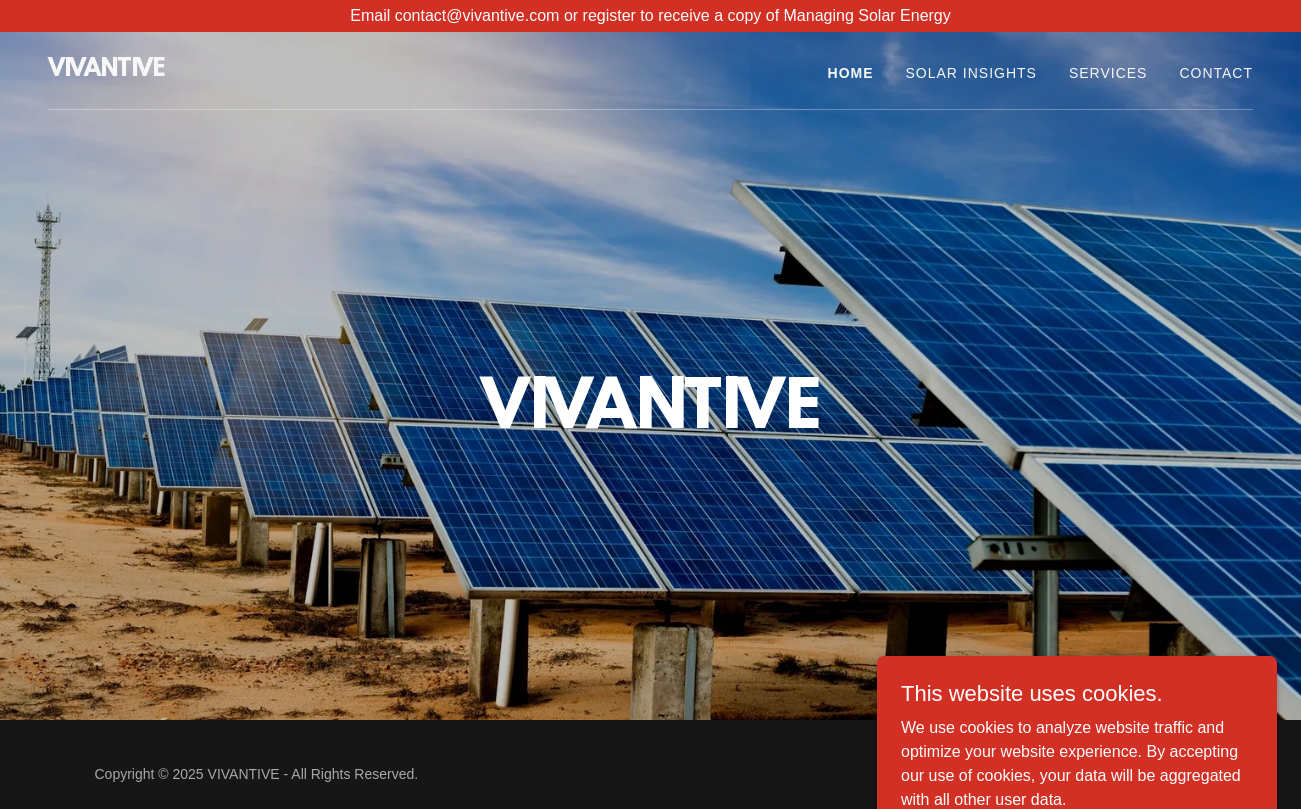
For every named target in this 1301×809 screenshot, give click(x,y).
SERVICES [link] (1108, 73)
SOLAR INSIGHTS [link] (971, 73)
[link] (107, 70)
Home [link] (851, 73)
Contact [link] (1216, 73)
